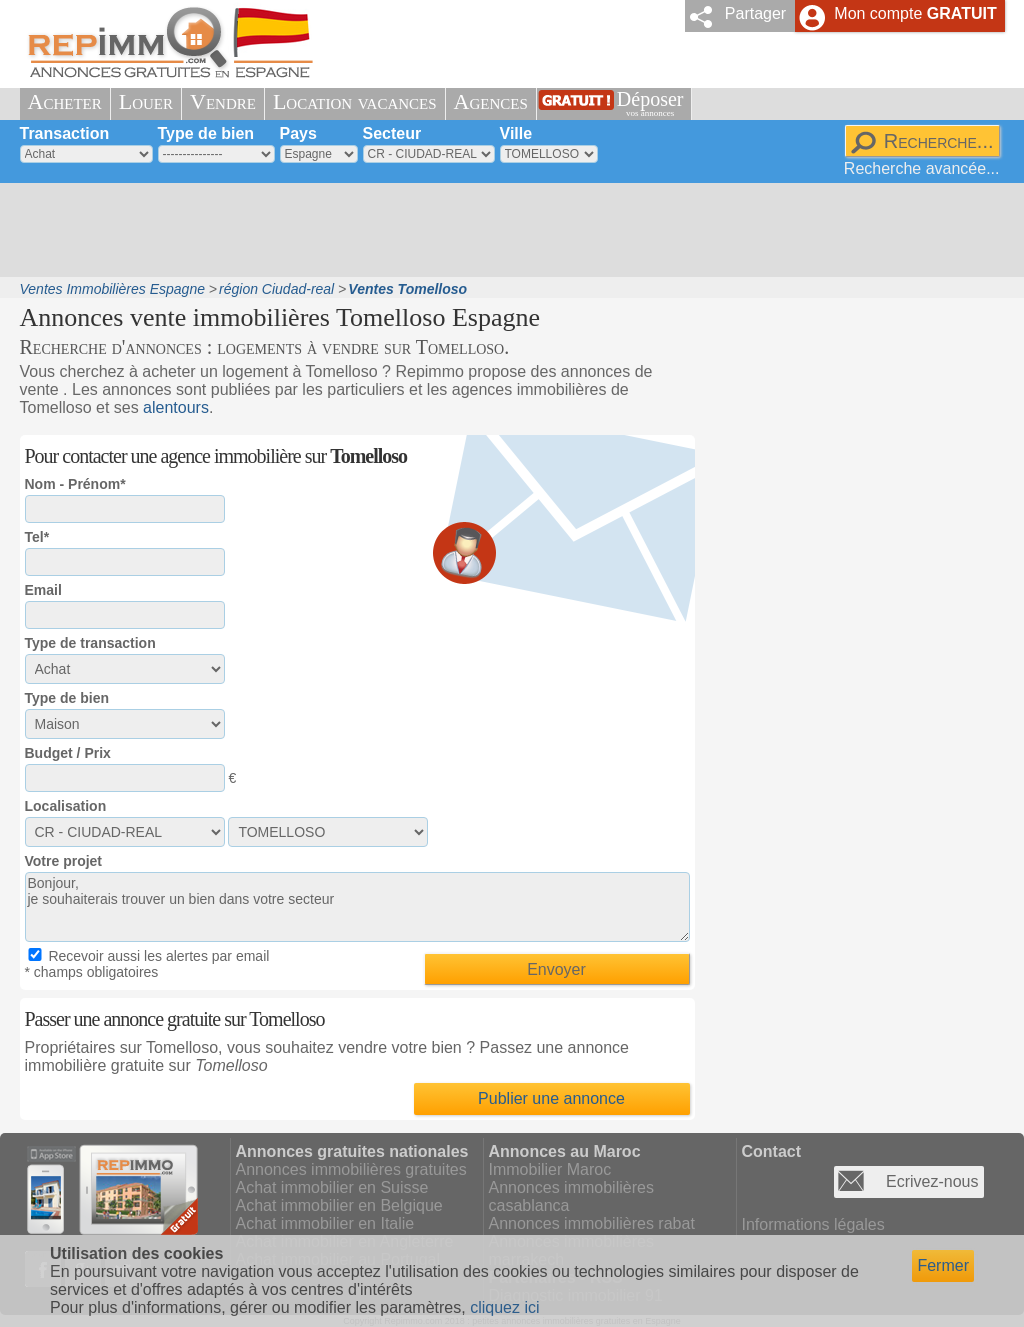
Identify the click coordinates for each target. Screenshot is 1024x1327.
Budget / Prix (68, 753)
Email (43, 590)
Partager (755, 13)
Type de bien (206, 133)
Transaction (65, 133)
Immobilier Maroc (550, 1169)
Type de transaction (90, 643)
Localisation (66, 806)
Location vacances (355, 101)
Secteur (392, 133)
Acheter (65, 101)
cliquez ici (504, 1307)
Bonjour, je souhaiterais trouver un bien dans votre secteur (357, 907)
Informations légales (813, 1224)
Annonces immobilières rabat (592, 1223)
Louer (146, 101)
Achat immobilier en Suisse (332, 1187)
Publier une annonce (551, 1098)
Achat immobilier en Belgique (339, 1205)
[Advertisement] (505, 230)
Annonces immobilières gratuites (351, 1169)
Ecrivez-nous (932, 1181)
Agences (491, 101)
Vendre (223, 101)
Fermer (943, 1265)
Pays (298, 133)
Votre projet (64, 861)
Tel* (37, 537)
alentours (176, 407)
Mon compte (915, 13)
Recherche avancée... (922, 168)
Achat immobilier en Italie (325, 1223)
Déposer (650, 103)
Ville (516, 133)
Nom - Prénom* (75, 484)
